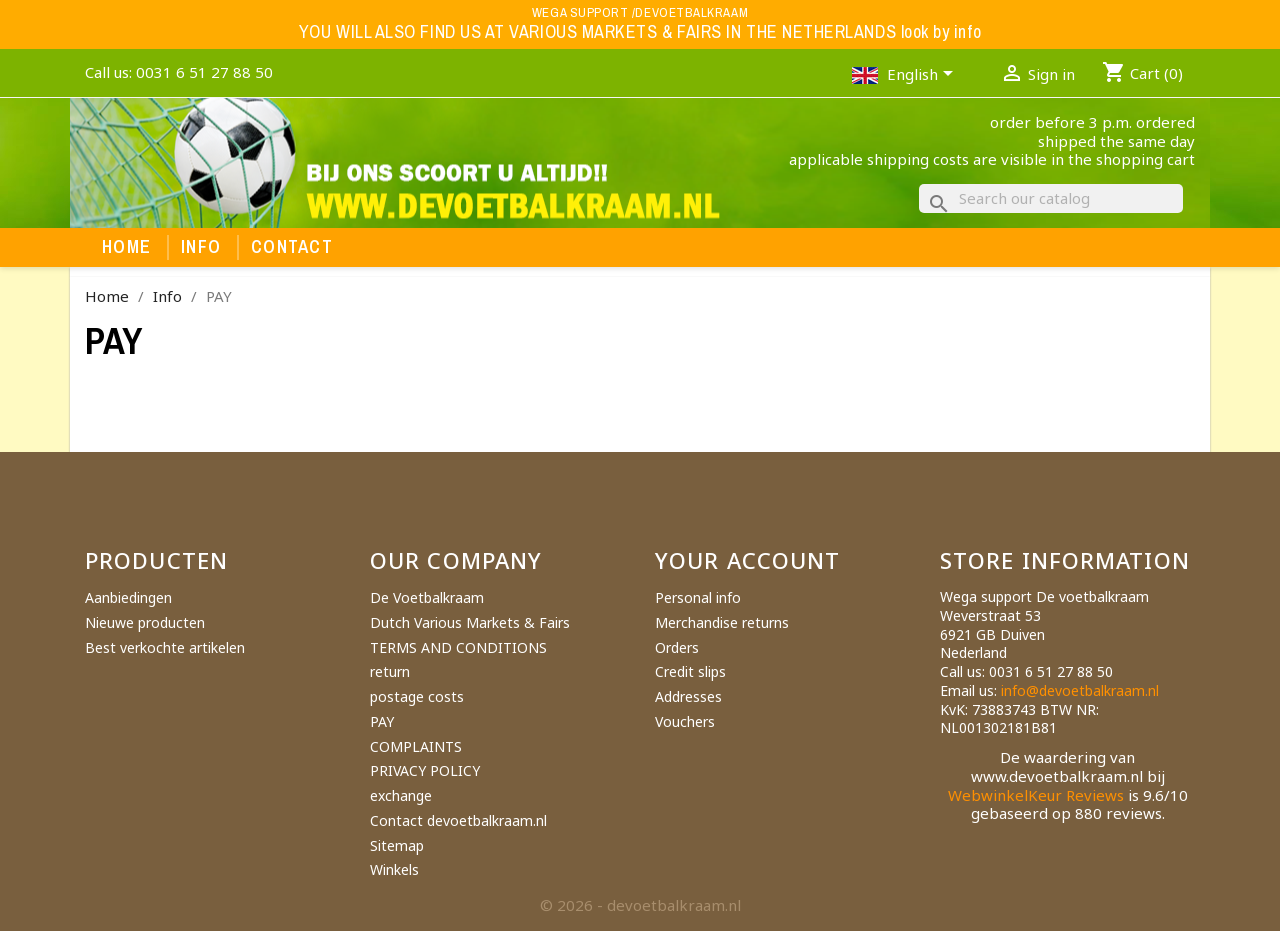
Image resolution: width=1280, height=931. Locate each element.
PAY (382, 721)
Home (126, 247)
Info (201, 247)
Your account (747, 560)
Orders (677, 647)
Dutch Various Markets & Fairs (470, 622)
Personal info (698, 597)
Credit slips (690, 671)
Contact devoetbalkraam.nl (458, 820)
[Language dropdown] (923, 76)
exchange (401, 795)
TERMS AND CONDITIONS (458, 647)
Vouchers (685, 721)
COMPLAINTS (416, 746)
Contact (292, 247)
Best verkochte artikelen (165, 647)
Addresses (688, 696)
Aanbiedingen (128, 597)
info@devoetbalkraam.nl (1080, 690)
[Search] (1051, 198)
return (390, 671)
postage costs (417, 696)
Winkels (394, 869)
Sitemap (397, 845)
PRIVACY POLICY (425, 770)
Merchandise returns (722, 622)
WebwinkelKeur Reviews (1036, 795)
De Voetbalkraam (427, 597)
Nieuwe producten (145, 622)
